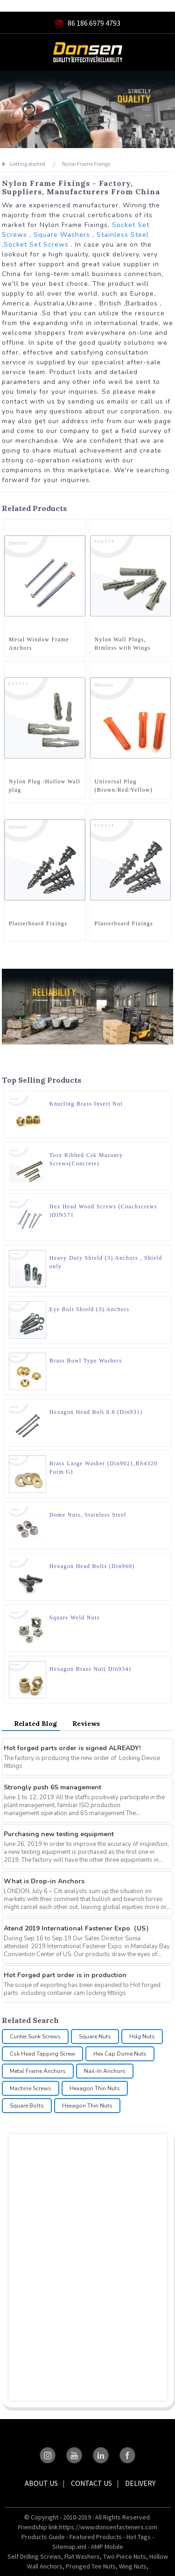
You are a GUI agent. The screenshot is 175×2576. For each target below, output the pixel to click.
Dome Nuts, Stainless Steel (87, 1515)
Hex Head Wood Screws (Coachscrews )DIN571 (103, 1210)
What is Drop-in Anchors (44, 1881)
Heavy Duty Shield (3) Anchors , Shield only (105, 1262)
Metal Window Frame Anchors (39, 643)
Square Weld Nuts (74, 1617)
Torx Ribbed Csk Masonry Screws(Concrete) (86, 1159)
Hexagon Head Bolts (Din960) (92, 1566)
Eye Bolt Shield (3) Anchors (89, 1309)
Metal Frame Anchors (38, 2071)
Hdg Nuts (142, 2036)
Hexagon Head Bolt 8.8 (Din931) (96, 1412)
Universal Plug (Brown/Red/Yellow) (124, 785)
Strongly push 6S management (52, 1787)
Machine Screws (30, 2088)
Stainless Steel (123, 234)
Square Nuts (95, 2036)
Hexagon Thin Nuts (95, 2088)
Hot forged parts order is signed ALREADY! (72, 1748)
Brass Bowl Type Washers (85, 1360)
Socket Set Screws (36, 244)
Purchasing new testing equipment (59, 1834)
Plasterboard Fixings (38, 923)
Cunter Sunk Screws (35, 2036)
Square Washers (62, 234)
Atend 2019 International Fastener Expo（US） (78, 1928)
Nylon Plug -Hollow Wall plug (45, 785)
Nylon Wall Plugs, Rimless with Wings (123, 643)
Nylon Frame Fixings (86, 163)
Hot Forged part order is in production (65, 1975)
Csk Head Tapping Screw (42, 2054)
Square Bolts (27, 2105)
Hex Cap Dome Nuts (120, 2054)
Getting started (27, 163)
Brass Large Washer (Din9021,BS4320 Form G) (103, 1467)
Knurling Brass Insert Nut (86, 1103)
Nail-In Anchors (105, 2071)
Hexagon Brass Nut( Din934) (90, 1669)
